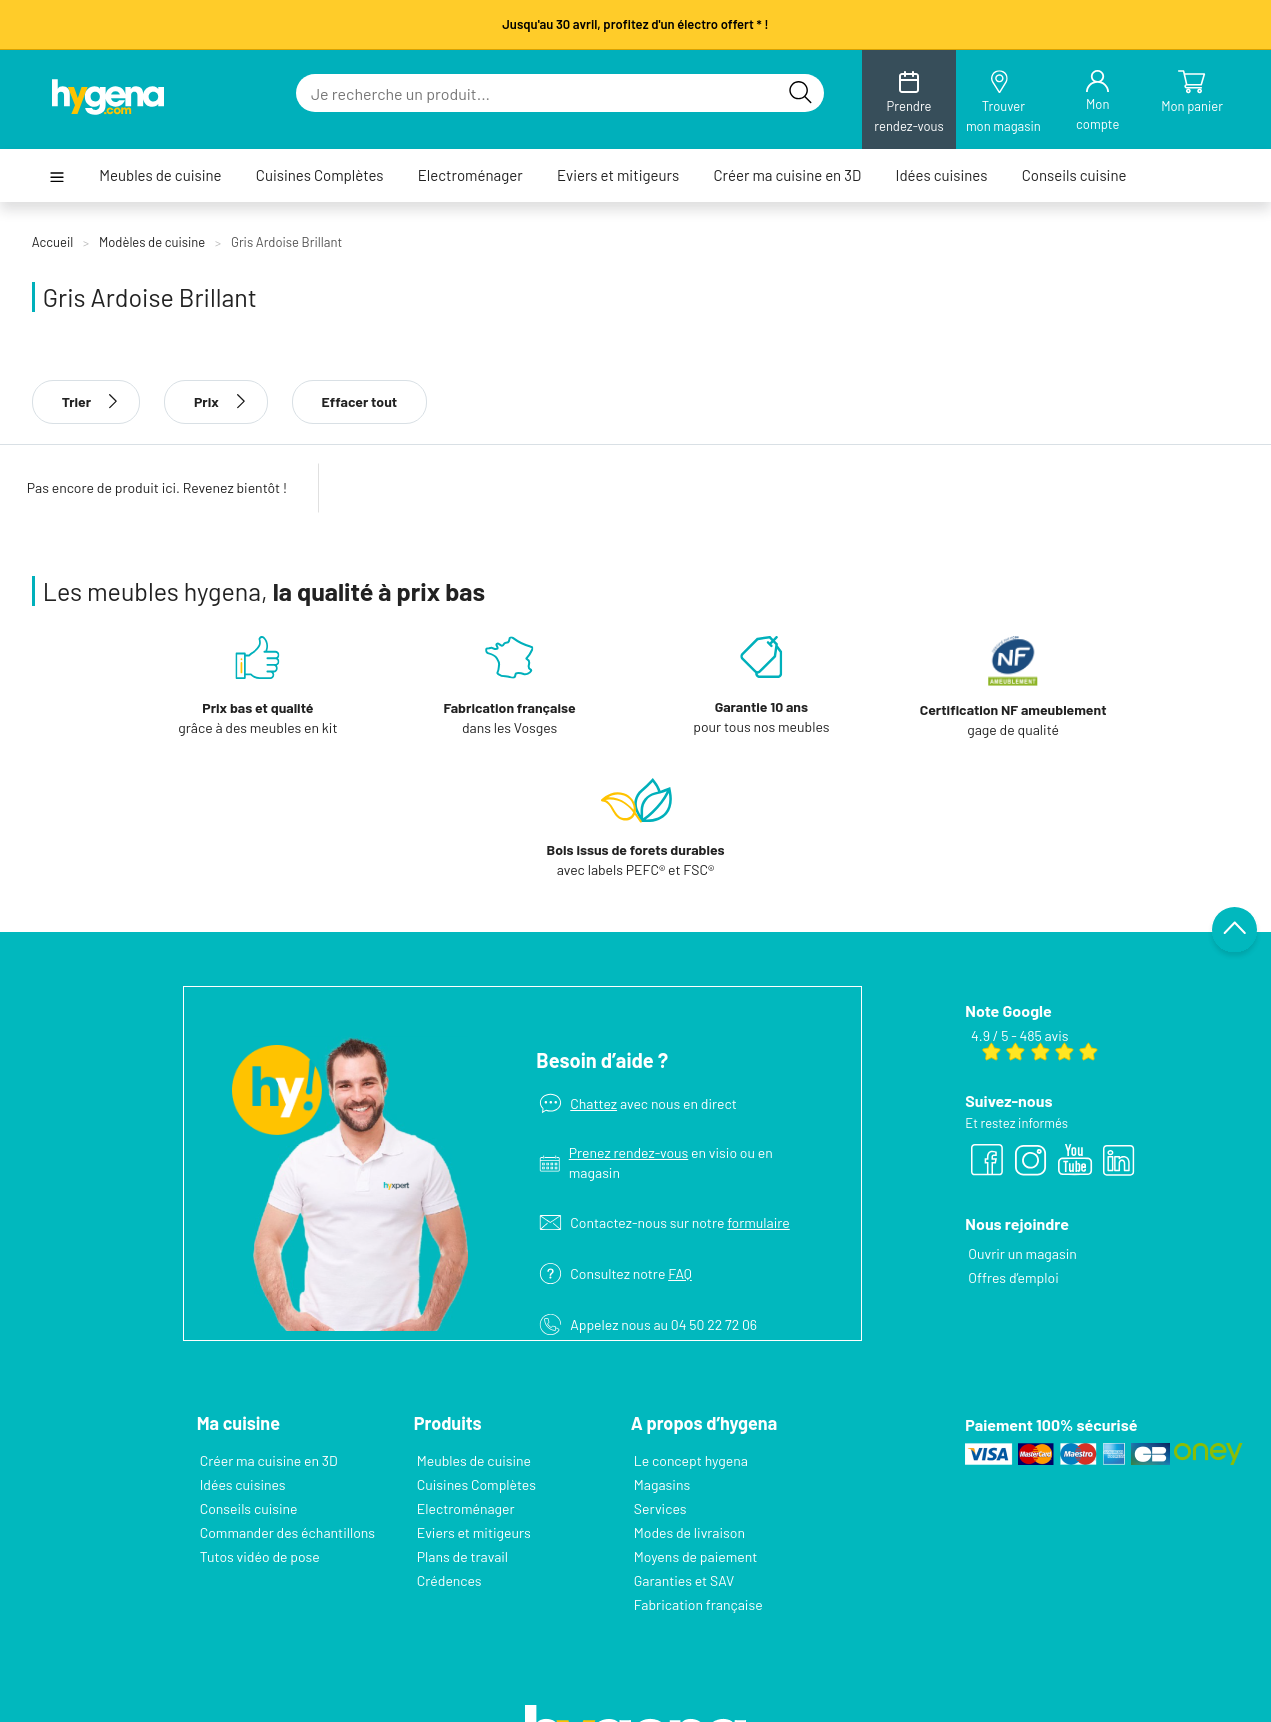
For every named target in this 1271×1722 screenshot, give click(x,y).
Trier (86, 401)
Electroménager (470, 175)
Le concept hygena (691, 1460)
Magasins (662, 1484)
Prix (216, 401)
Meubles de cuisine (160, 175)
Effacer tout (360, 401)
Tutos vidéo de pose (260, 1556)
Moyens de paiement (695, 1556)
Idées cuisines (942, 175)
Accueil (52, 242)
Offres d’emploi (1013, 1277)
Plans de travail (462, 1556)
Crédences (449, 1580)
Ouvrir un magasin (1022, 1253)
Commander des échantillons (287, 1532)
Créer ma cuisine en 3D (787, 175)
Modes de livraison (689, 1532)
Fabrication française (698, 1604)
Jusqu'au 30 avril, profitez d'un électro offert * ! (635, 24)
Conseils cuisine (1074, 175)
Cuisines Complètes (320, 175)
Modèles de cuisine (152, 242)
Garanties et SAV (684, 1580)
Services (660, 1508)
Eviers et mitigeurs (618, 175)
